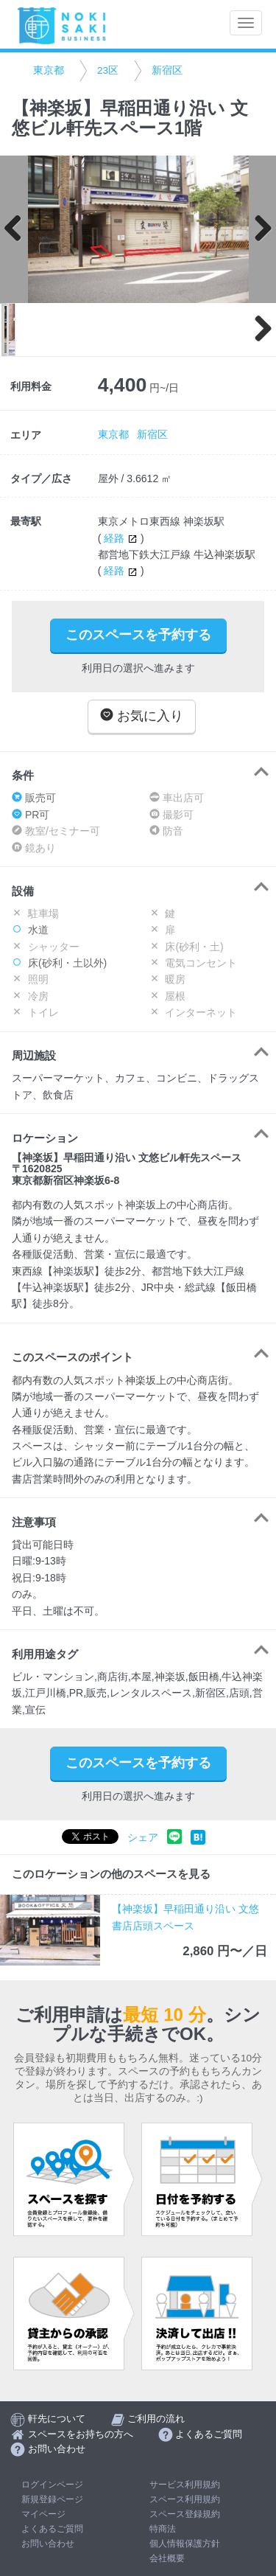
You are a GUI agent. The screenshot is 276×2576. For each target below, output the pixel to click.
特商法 (162, 2529)
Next (257, 229)
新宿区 (167, 70)
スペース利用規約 (184, 2499)
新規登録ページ (52, 2499)
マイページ (43, 2514)
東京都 (48, 70)
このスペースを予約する (138, 634)
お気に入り (141, 715)
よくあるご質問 (52, 2529)
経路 (122, 538)
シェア (142, 1837)
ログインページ (52, 2484)
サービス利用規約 (184, 2484)
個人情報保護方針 (184, 2543)
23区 (107, 70)
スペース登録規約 (184, 2514)
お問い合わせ (47, 2543)
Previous (18, 229)
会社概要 (167, 2558)
